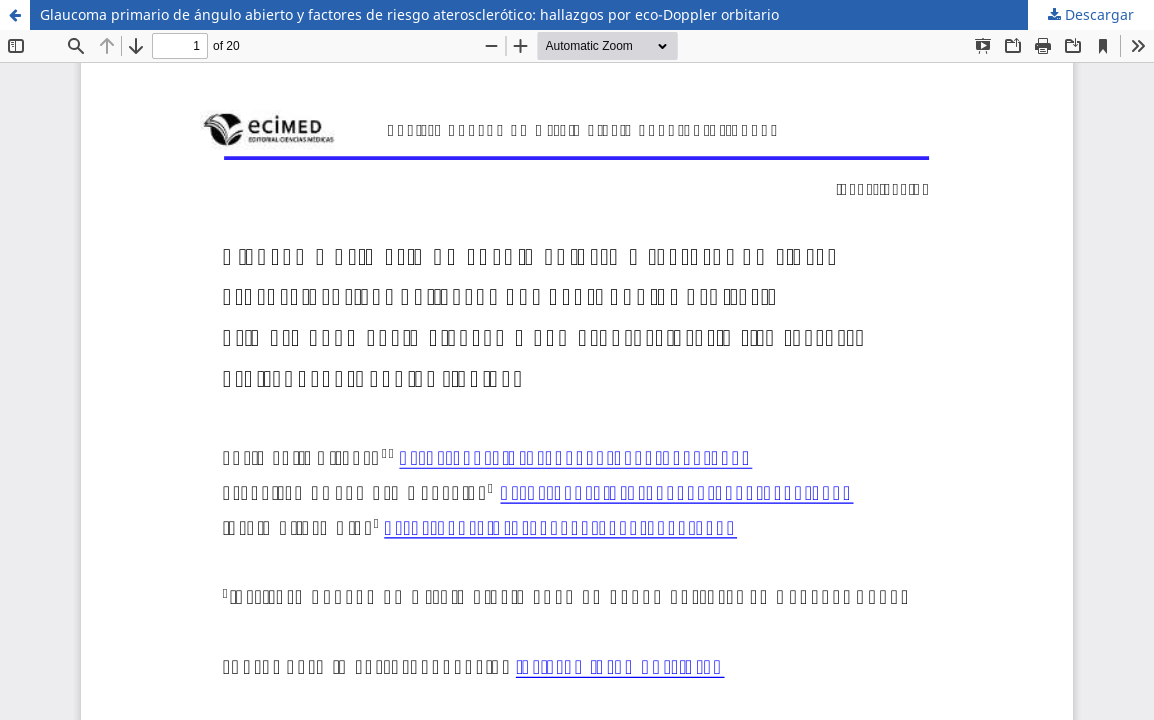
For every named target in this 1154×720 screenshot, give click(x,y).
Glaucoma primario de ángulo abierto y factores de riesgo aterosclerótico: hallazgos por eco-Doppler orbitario (409, 14)
